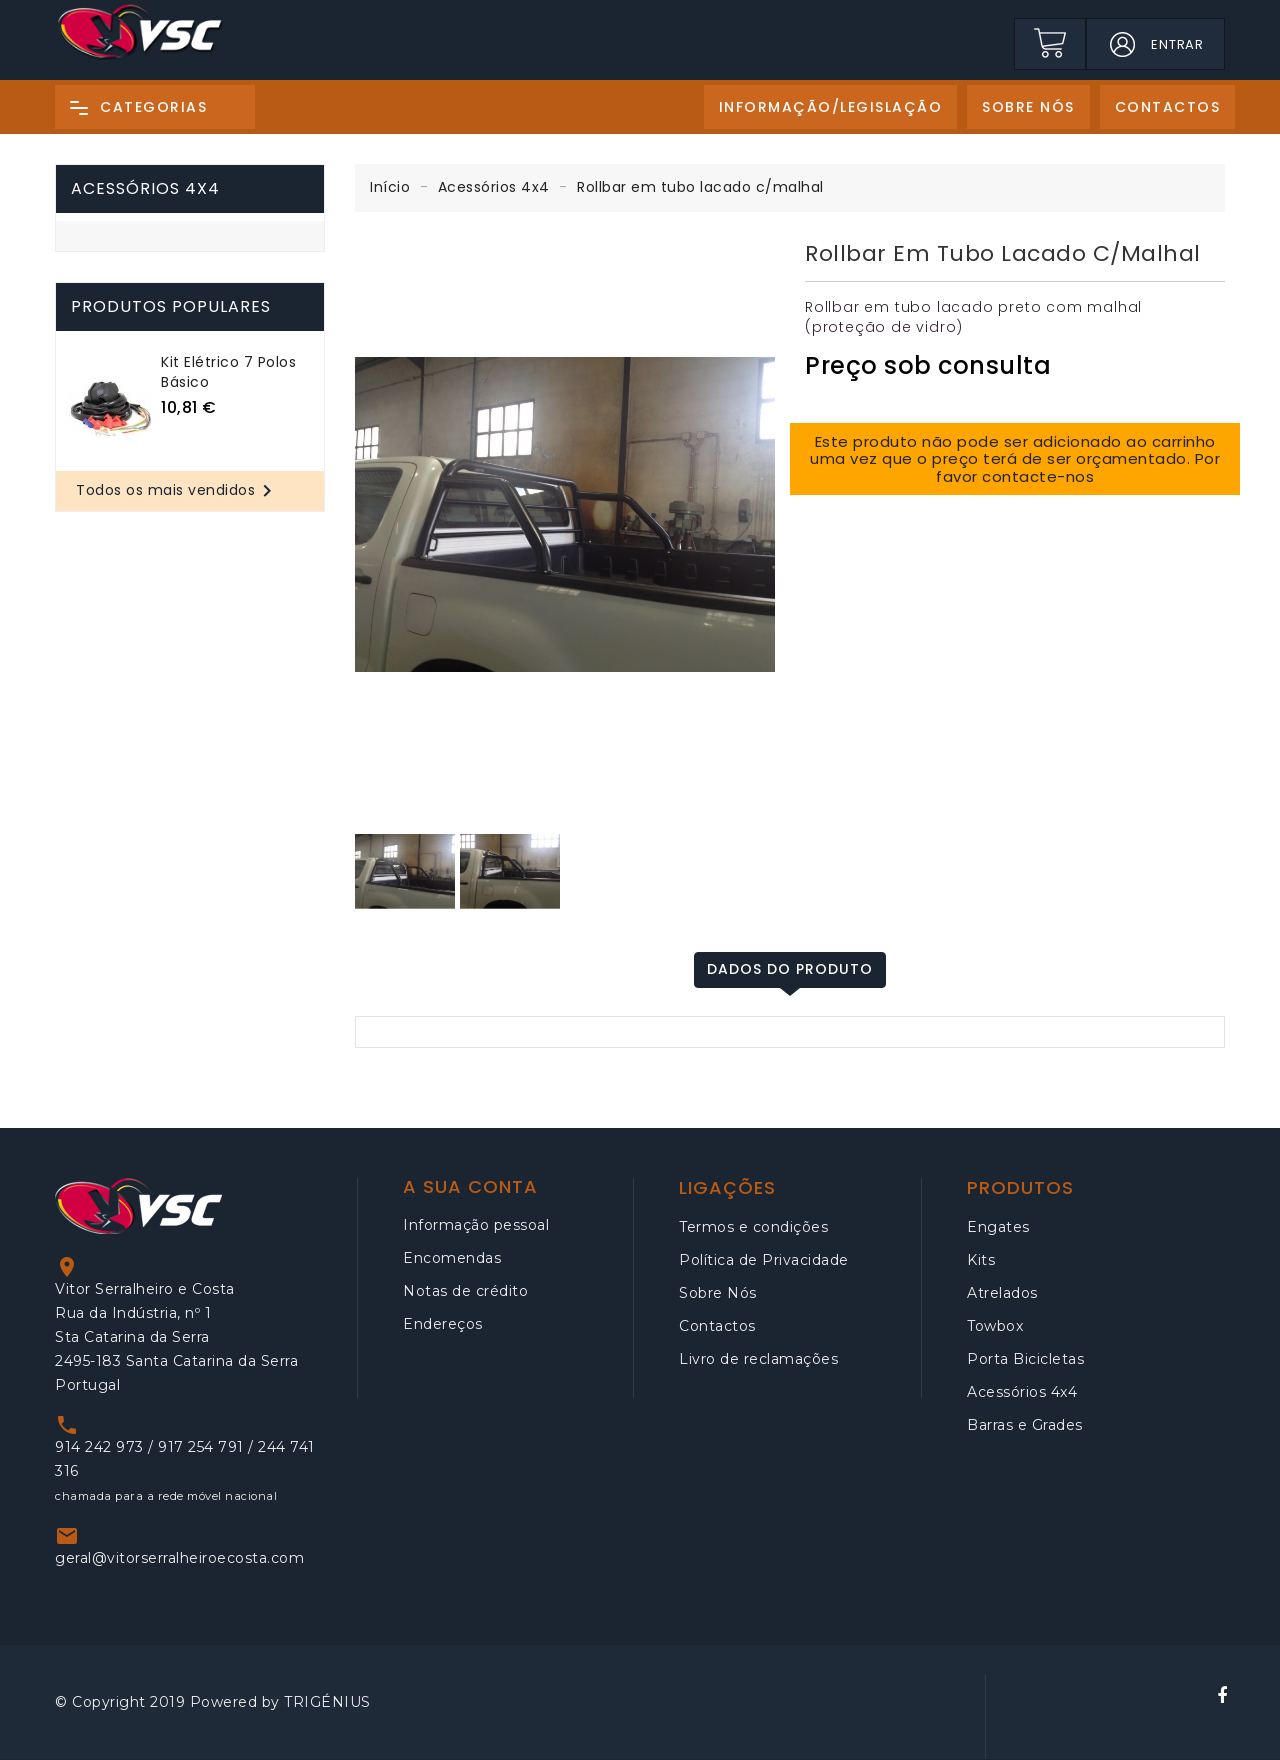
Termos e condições (753, 1227)
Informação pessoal (476, 1225)
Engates (998, 1227)
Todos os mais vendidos (177, 491)
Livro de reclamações (758, 1359)
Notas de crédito (465, 1291)
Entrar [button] (1177, 44)
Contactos (717, 1326)
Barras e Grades (1025, 1425)
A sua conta (470, 1187)
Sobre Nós (718, 1293)
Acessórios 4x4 (145, 188)
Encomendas (452, 1258)
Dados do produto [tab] (790, 969)
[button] (1122, 44)
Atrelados (1002, 1293)
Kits (981, 1260)
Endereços (443, 1324)
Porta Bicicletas (1025, 1359)
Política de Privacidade (764, 1260)
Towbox (995, 1326)
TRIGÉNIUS (327, 1702)
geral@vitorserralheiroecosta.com (179, 1558)
